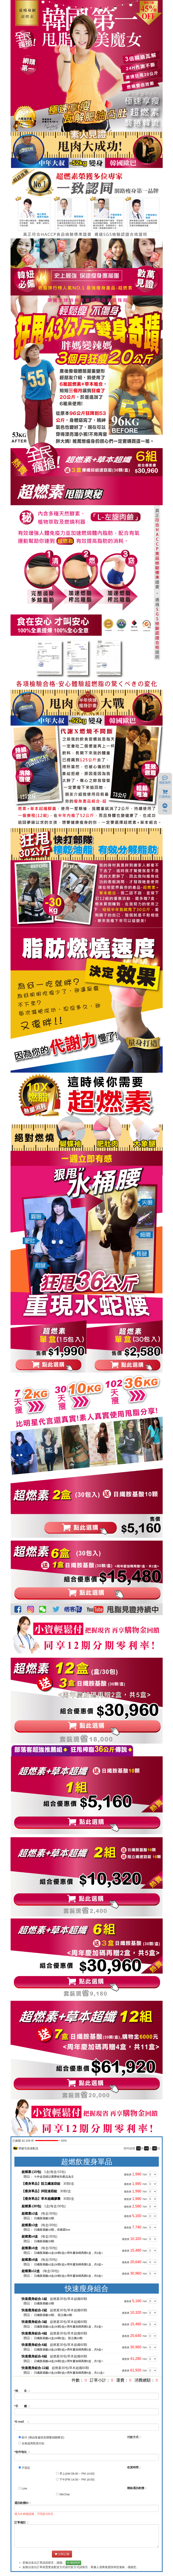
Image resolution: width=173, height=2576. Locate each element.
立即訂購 (62, 2554)
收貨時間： (134, 2467)
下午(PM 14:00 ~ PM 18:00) (75, 2479)
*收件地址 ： (22, 2451)
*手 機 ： (22, 2406)
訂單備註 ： (21, 2522)
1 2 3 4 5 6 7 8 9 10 (152, 2174)
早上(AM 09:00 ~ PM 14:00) (75, 2473)
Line (22, 2488)
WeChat (63, 2494)
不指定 (24, 2467)
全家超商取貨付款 (31, 2443)
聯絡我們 (73, 2562)
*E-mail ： (22, 2421)
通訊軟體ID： (22, 2502)
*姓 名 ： (22, 2390)
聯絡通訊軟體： (137, 2488)
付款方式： (134, 2437)
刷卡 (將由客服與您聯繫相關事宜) (41, 2437)
